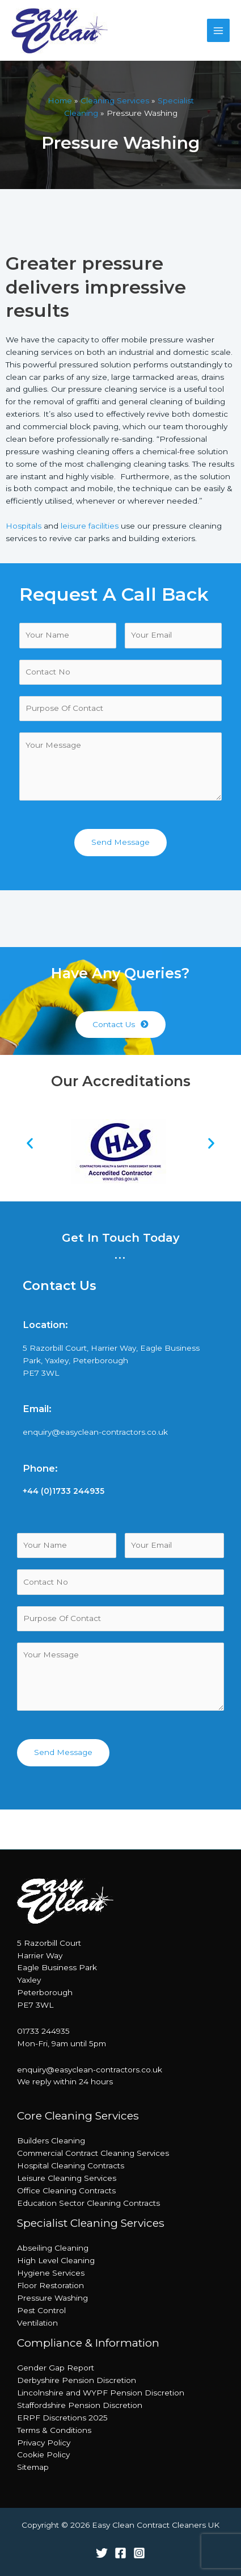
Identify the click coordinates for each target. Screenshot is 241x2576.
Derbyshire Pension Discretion (76, 2380)
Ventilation (37, 2322)
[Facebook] (120, 2553)
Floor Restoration (50, 2285)
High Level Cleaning (56, 2260)
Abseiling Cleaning (52, 2247)
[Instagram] (139, 2553)
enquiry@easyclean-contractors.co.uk (95, 1431)
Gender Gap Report (55, 2367)
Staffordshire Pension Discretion (79, 2405)
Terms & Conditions (54, 2430)
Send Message (120, 842)
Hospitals (23, 525)
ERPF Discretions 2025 (62, 2417)
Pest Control (41, 2310)
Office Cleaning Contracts (66, 2190)
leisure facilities (90, 525)
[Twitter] (102, 2553)
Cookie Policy (43, 2454)
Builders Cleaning (51, 2140)
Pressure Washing (52, 2297)
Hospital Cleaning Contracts (70, 2165)
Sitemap (33, 2467)
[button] (120, 1024)
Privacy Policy (43, 2442)
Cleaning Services (115, 100)
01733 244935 (43, 2030)
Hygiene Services (50, 2272)
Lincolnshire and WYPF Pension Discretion (100, 2392)
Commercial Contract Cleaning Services (93, 2153)
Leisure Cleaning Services (66, 2178)
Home (60, 100)
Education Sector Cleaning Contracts (88, 2203)
